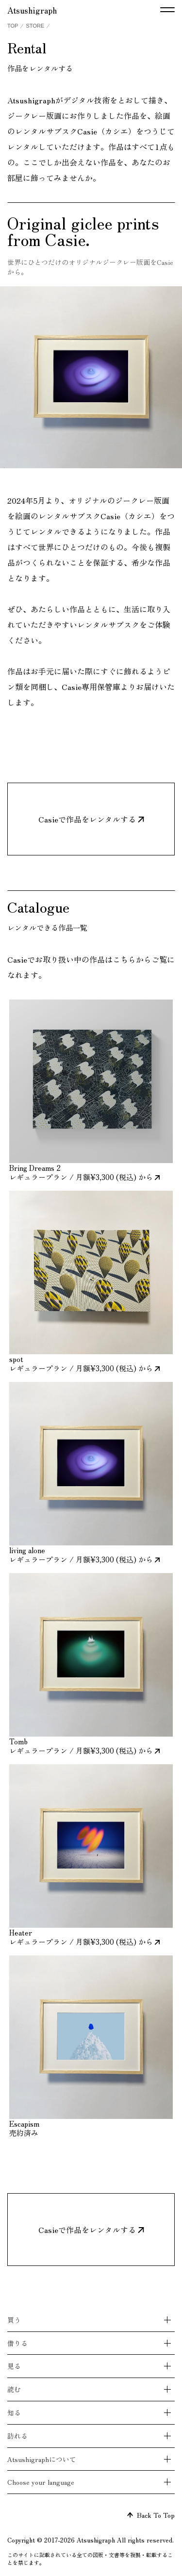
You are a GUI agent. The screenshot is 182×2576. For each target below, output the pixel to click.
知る (14, 2412)
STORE (35, 26)
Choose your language (40, 2482)
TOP (12, 26)
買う (14, 2320)
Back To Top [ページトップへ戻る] (151, 2515)
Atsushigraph (32, 10)
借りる (17, 2343)
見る (14, 2366)
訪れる (17, 2436)
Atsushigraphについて (41, 2459)
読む (14, 2389)
